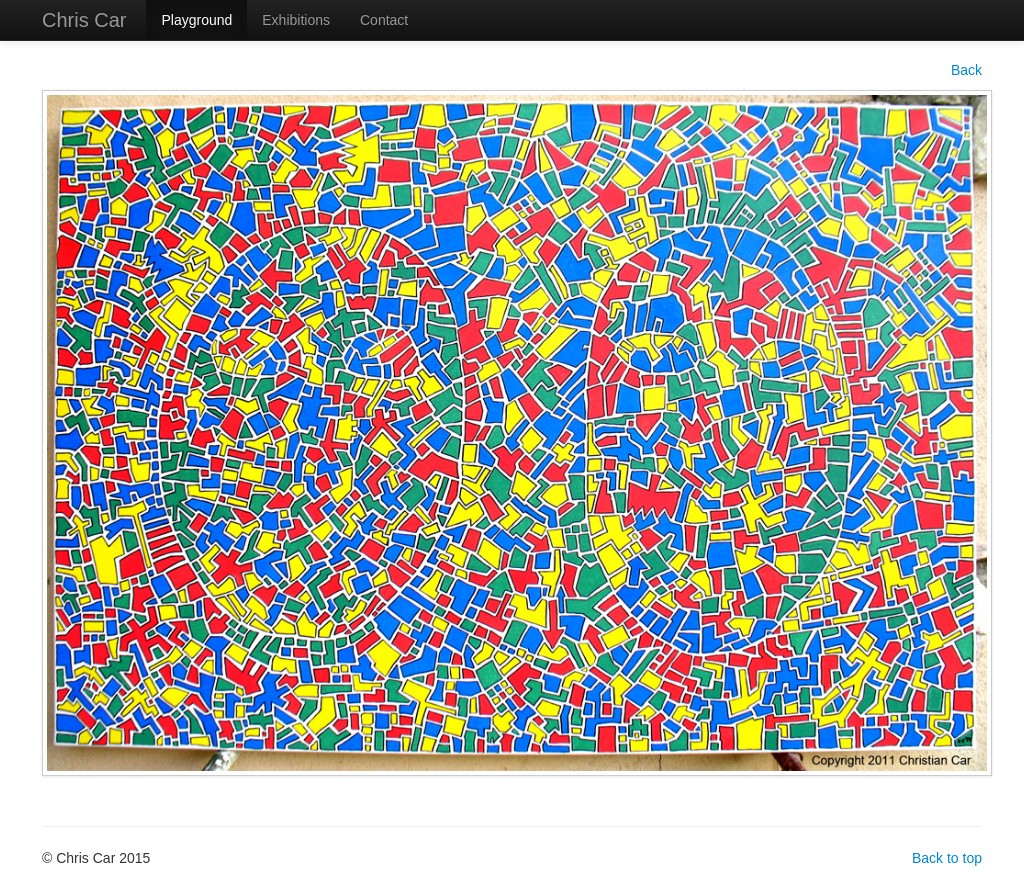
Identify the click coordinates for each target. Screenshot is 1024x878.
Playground (196, 20)
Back (966, 70)
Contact (384, 20)
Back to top (947, 858)
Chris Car (84, 20)
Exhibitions (296, 20)
